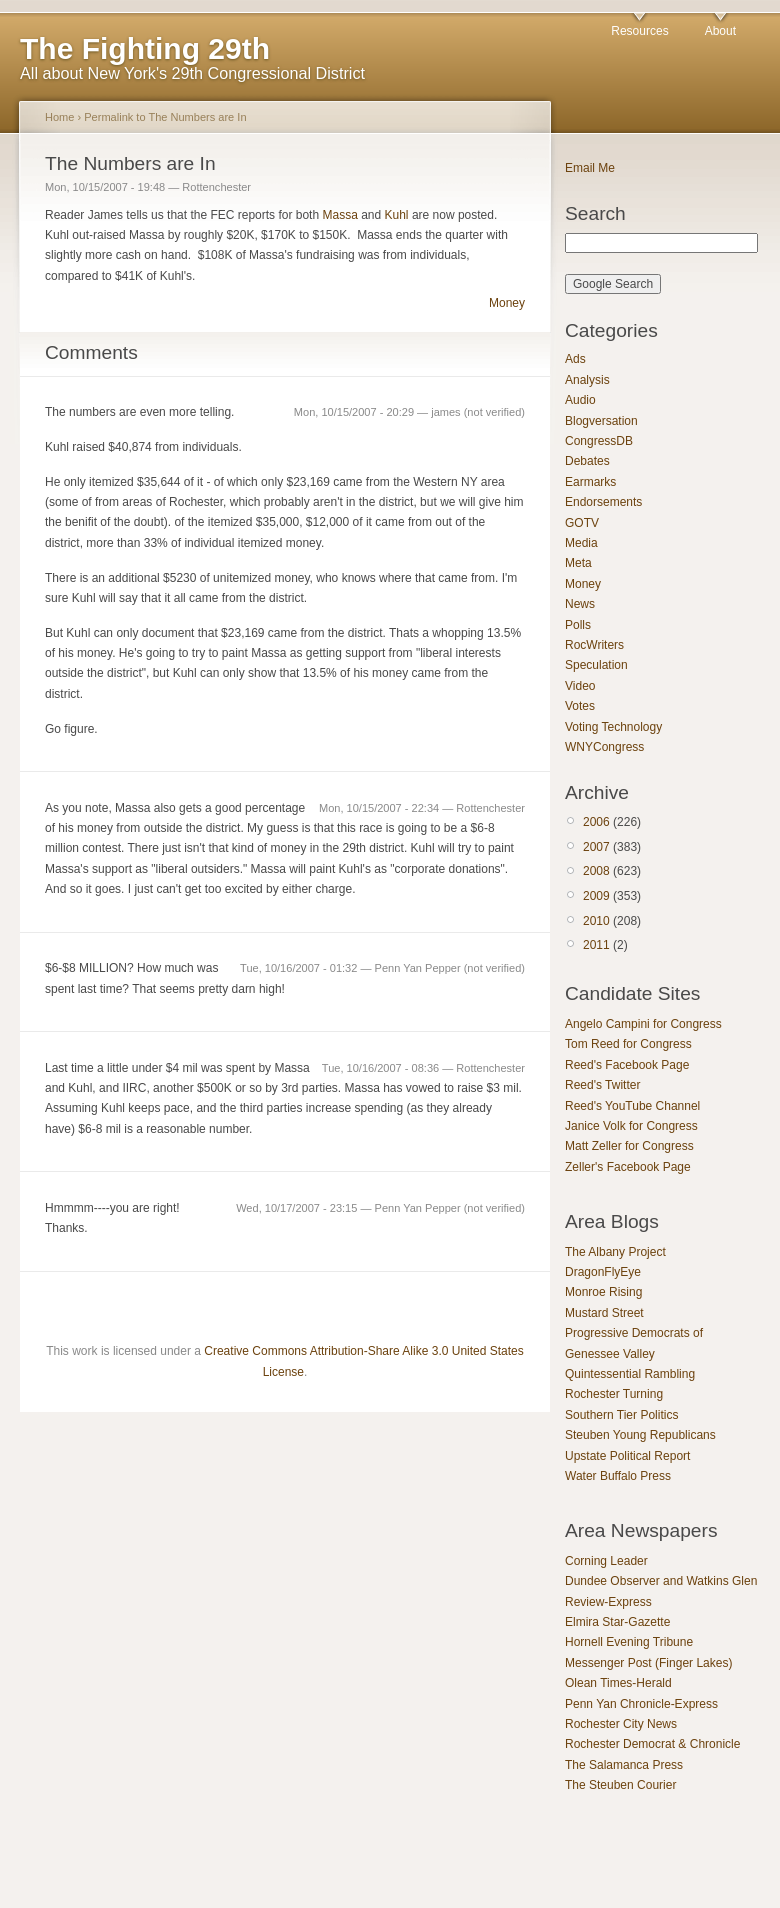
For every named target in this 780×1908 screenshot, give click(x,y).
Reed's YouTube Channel (632, 1106)
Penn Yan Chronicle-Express (641, 1704)
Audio (580, 400)
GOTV (582, 523)
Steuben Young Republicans (640, 1435)
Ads (575, 359)
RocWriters (594, 645)
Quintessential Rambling (630, 1374)
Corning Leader (606, 1561)
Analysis (587, 380)
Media (581, 543)
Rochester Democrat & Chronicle (652, 1744)
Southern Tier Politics (621, 1415)
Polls (578, 625)
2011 (596, 945)
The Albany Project (615, 1252)
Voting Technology (613, 727)
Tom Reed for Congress (628, 1044)
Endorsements (603, 502)
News (580, 604)
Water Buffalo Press (618, 1476)
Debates (587, 461)
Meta (578, 563)
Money (507, 303)
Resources (639, 31)
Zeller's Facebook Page (628, 1167)
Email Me (590, 168)
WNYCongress (604, 747)
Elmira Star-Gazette (617, 1622)
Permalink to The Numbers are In (165, 117)
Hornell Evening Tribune (629, 1642)
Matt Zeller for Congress (629, 1146)
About (720, 31)
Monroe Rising (603, 1292)
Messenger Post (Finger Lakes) (648, 1663)
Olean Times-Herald (618, 1683)
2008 (596, 871)
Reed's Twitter (602, 1085)
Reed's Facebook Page (627, 1065)
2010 (596, 921)
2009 (596, 896)
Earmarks (590, 482)
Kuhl (397, 215)
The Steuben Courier (620, 1785)
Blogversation (601, 421)
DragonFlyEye (603, 1272)
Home (59, 117)
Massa (339, 215)
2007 (596, 847)
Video (580, 686)
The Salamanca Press (624, 1765)
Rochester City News (621, 1724)
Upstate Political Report (627, 1456)
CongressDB (599, 441)
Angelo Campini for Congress (643, 1024)
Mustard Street (604, 1313)
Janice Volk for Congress (631, 1126)
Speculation (596, 665)
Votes (580, 706)
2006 (596, 822)
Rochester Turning (614, 1394)
